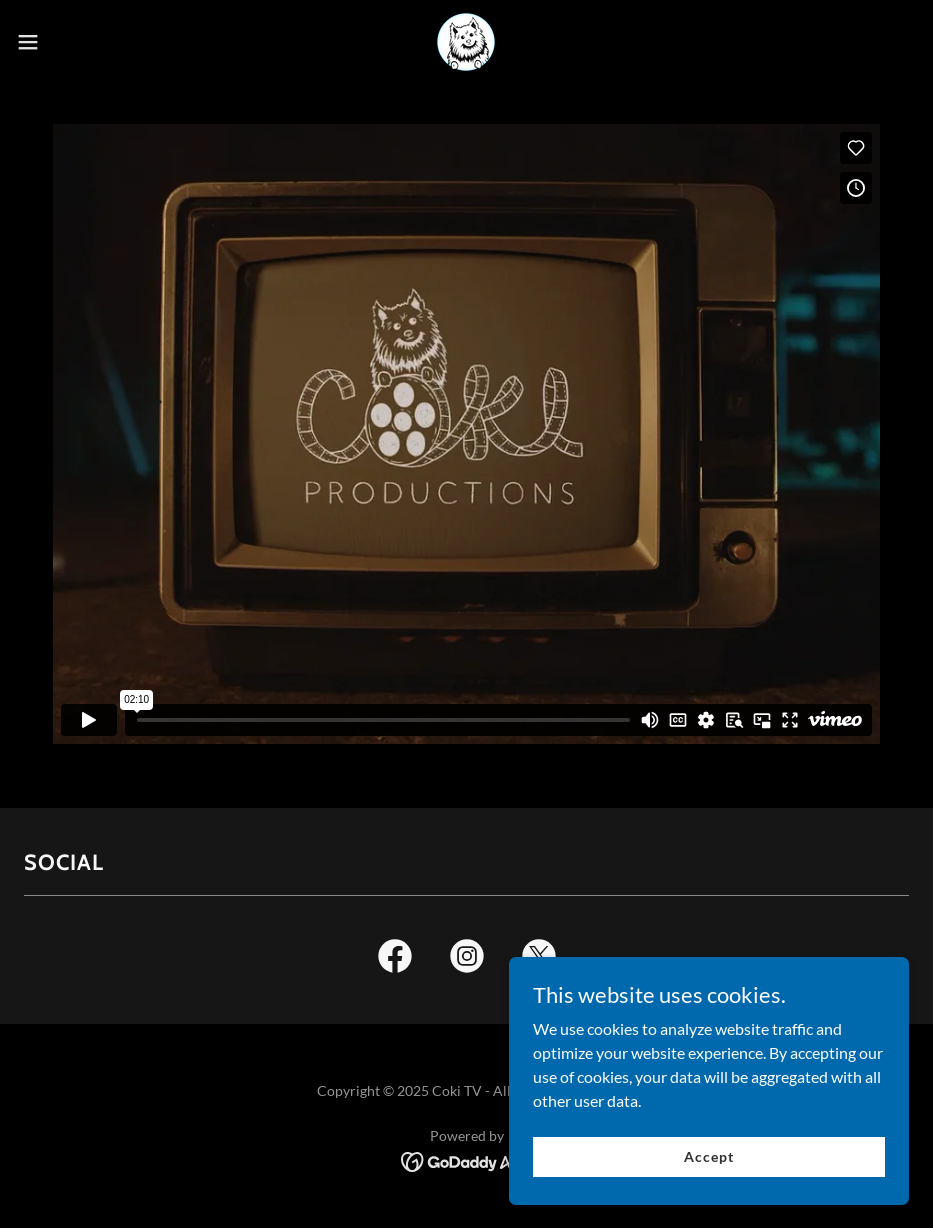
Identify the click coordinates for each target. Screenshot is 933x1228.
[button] (77, 42)
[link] (466, 42)
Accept (708, 1197)
